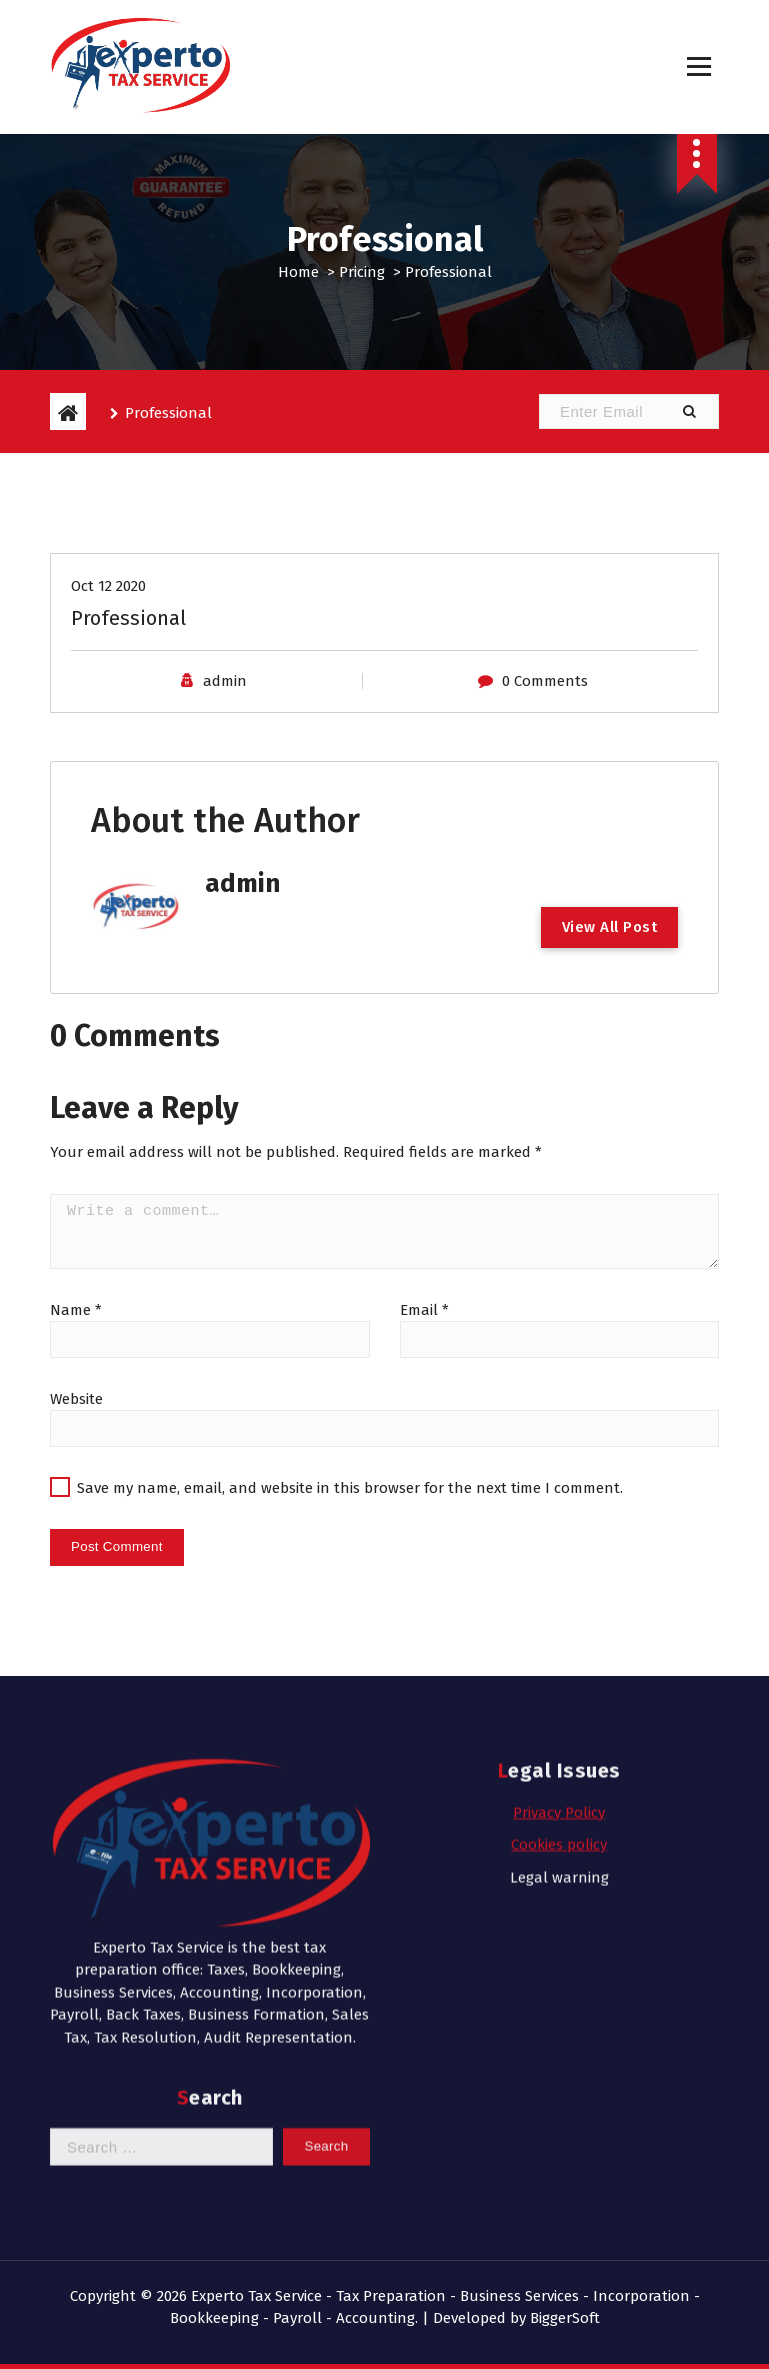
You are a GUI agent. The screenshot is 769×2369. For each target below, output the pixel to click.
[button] (689, 411)
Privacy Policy (559, 1612)
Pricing (362, 272)
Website (76, 1445)
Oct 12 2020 (108, 633)
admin (225, 728)
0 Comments (545, 728)
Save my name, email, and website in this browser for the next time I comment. (350, 1534)
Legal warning (559, 1677)
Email (424, 1356)
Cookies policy (559, 1644)
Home (298, 272)
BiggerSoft (565, 2318)
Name (76, 1356)
